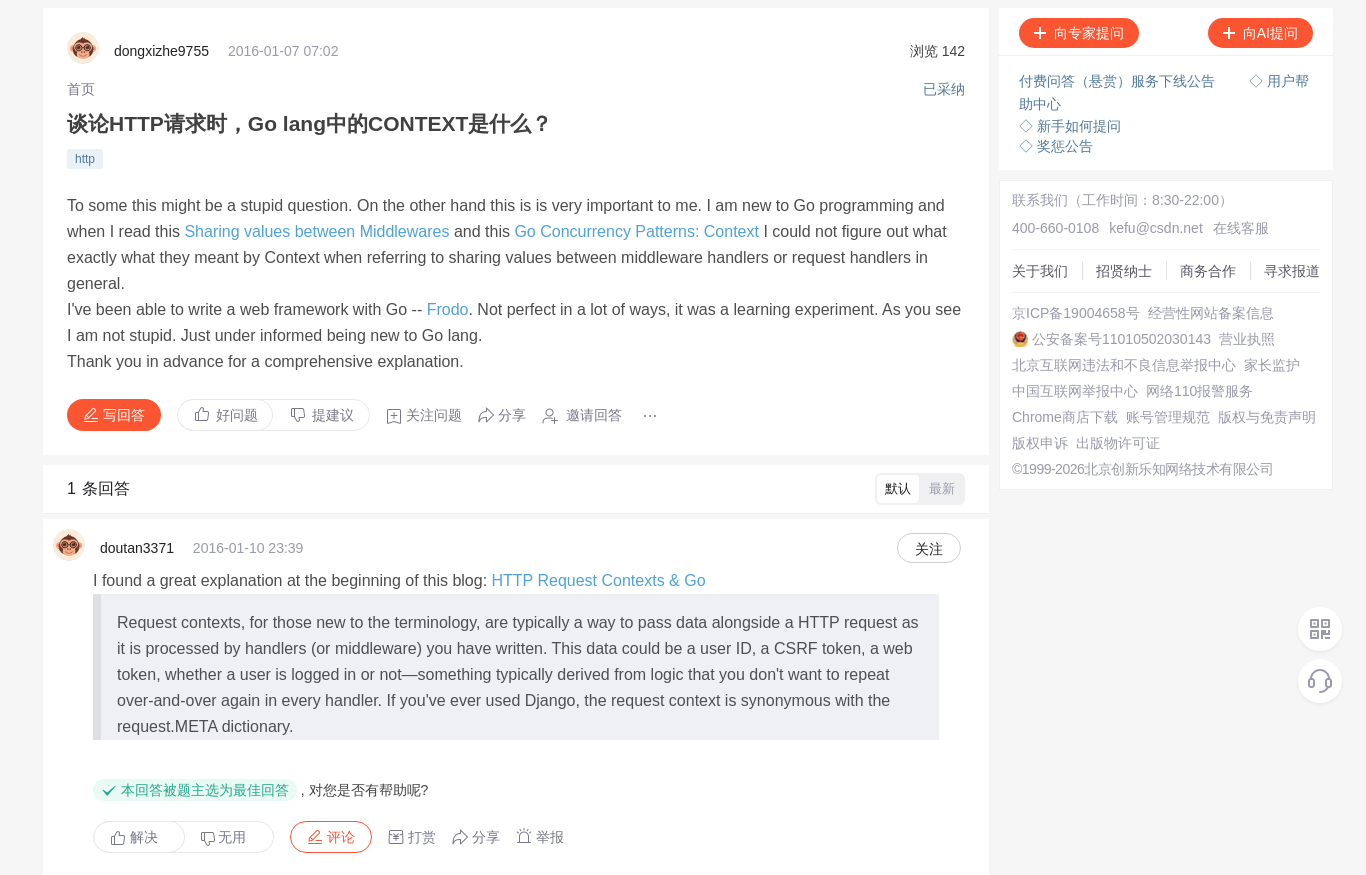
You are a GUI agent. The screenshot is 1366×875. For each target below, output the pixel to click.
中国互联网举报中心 (1055, 398)
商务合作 (1020, 254)
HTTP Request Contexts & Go (599, 506)
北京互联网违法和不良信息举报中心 (1104, 362)
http (85, 149)
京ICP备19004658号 (1056, 290)
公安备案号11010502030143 (1081, 326)
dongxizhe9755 (161, 50)
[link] (81, 85)
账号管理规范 (1034, 452)
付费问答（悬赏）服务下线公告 (1112, 80)
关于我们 (1020, 218)
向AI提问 (1253, 33)
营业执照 (1020, 344)
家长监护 (1020, 380)
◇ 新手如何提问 (1063, 120)
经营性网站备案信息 (1055, 308)
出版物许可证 (1034, 506)
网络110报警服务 (1045, 416)
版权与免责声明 (1041, 470)
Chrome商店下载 (1045, 434)
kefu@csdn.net (1126, 200)
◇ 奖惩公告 (1049, 140)
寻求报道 (1020, 272)
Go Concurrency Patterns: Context (636, 209)
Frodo (448, 263)
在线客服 (1201, 200)
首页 (81, 85)
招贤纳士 (1020, 236)
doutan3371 (137, 481)
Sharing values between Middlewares (316, 209)
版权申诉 (1020, 488)
